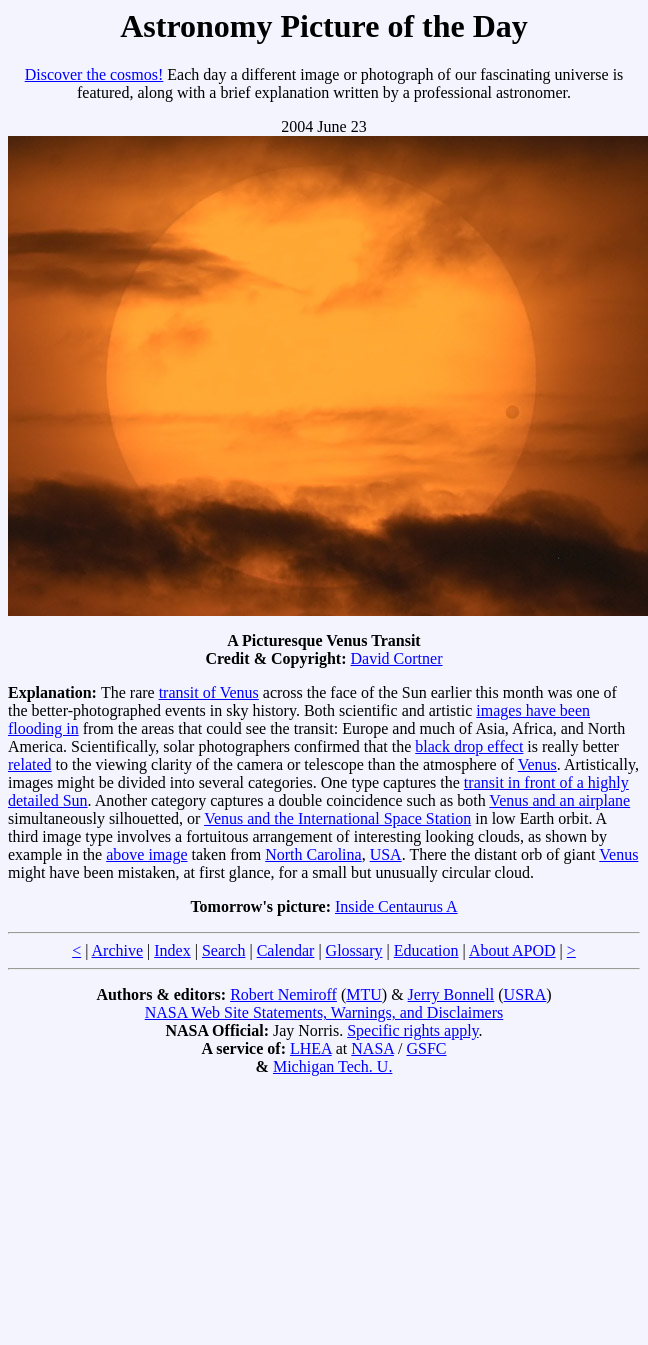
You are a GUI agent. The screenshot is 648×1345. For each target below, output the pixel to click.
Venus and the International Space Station (337, 818)
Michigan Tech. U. (332, 1066)
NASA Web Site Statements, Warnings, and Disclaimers (324, 1012)
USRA (525, 994)
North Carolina (313, 854)
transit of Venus (209, 692)
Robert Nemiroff (283, 994)
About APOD (512, 950)
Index (172, 950)
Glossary (354, 950)
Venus (537, 764)
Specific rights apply (412, 1030)
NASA (372, 1048)
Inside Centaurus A (396, 906)
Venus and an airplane (559, 800)
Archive (118, 950)
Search (224, 950)
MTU (364, 994)
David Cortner (397, 658)
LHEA (311, 1048)
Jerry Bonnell (451, 994)
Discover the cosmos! (94, 74)
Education (426, 950)
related (30, 764)
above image (146, 854)
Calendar (286, 950)
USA (386, 854)
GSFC (426, 1048)
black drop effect (469, 746)
